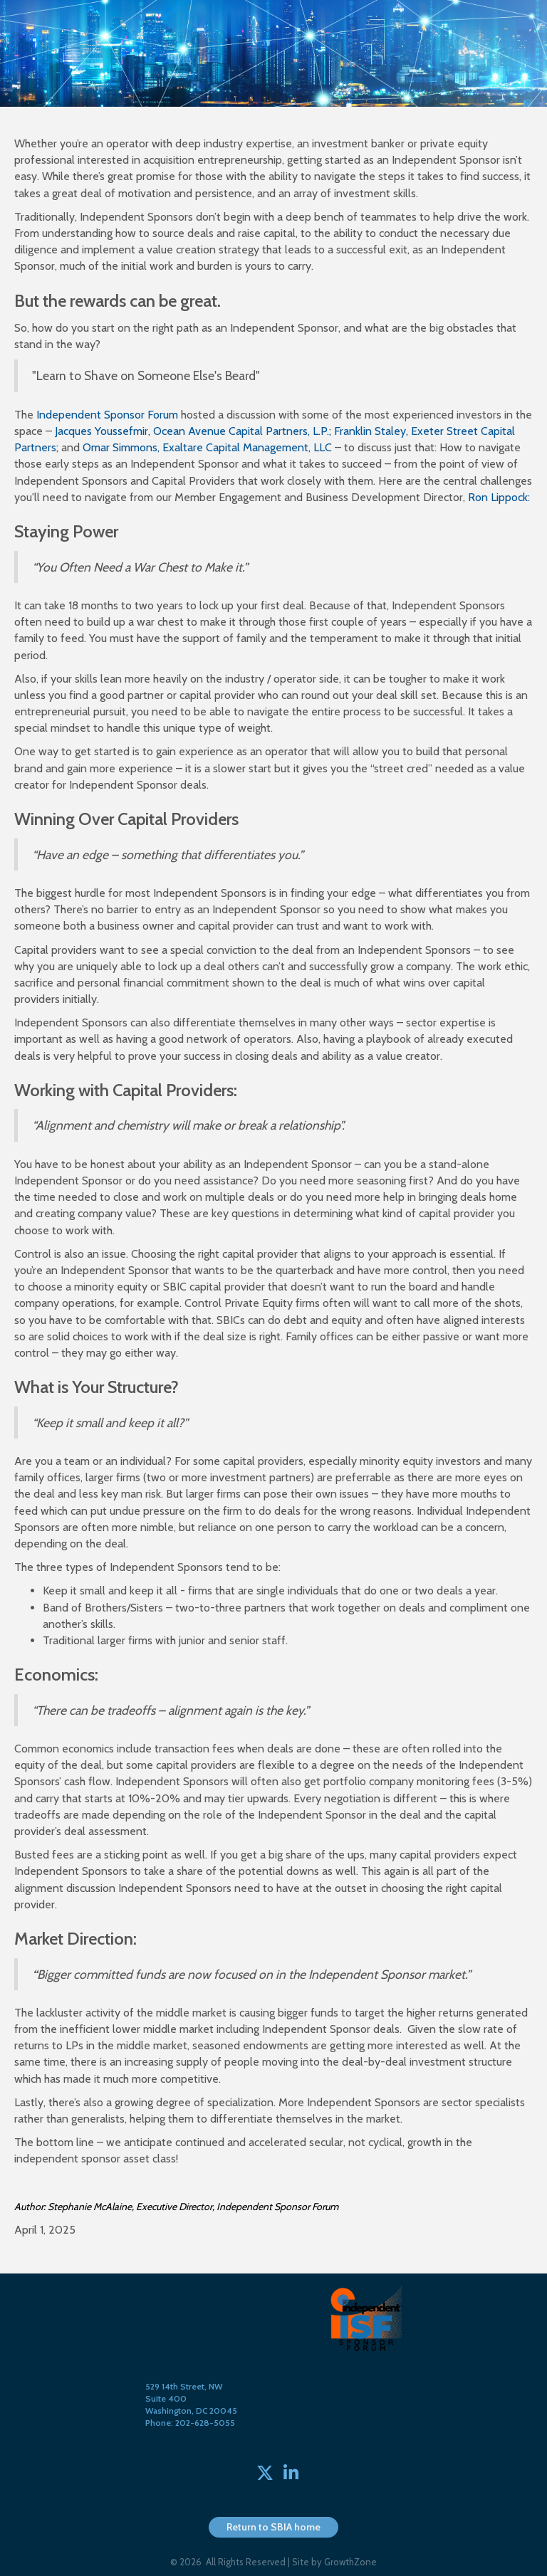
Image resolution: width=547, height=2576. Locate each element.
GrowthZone (350, 2561)
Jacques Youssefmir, (104, 431)
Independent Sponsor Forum (107, 414)
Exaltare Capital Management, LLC (247, 447)
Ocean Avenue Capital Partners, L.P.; (243, 431)
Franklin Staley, (372, 431)
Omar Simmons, (121, 447)
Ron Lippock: (499, 497)
